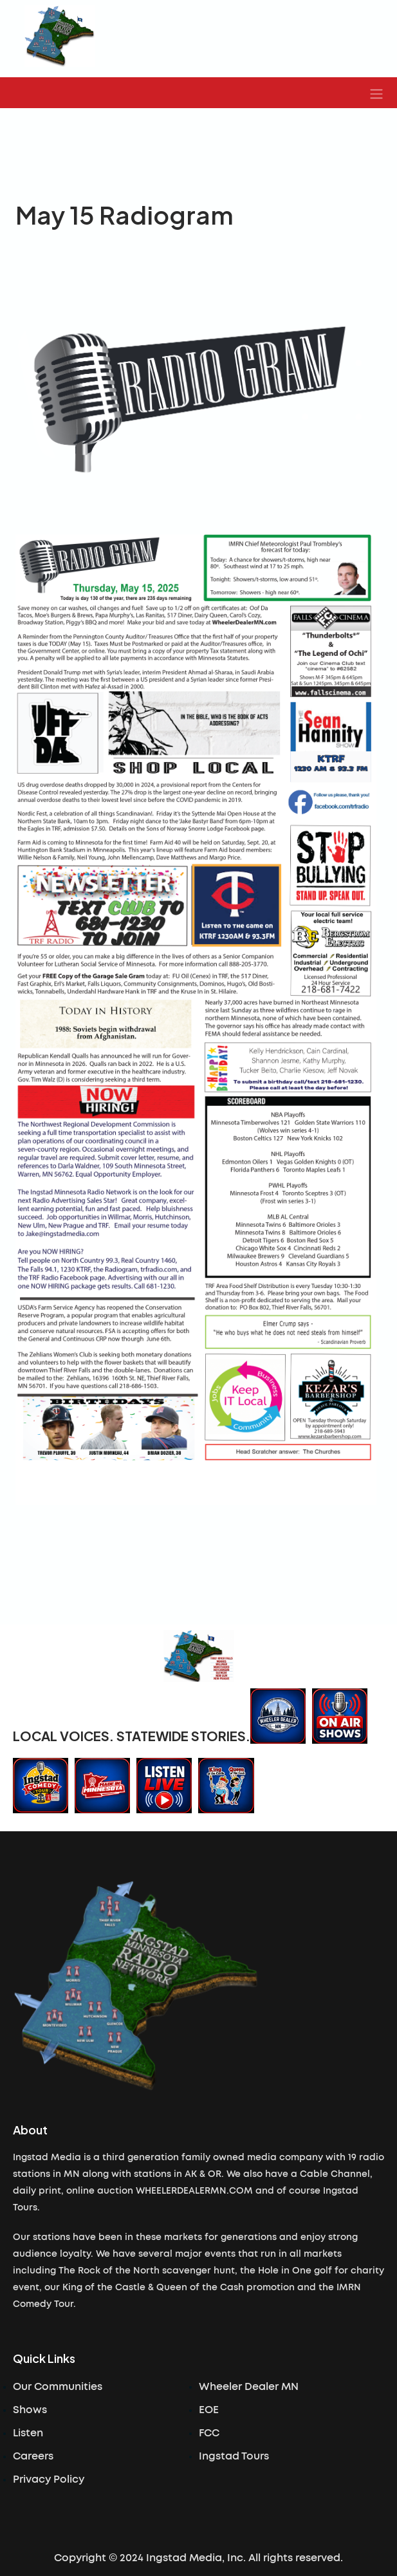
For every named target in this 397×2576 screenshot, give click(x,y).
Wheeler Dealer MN (249, 2387)
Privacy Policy (48, 2479)
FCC (209, 2433)
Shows (30, 2410)
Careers (33, 2456)
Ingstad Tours (234, 2456)
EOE (209, 2410)
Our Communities (57, 2387)
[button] (376, 93)
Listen (28, 2433)
